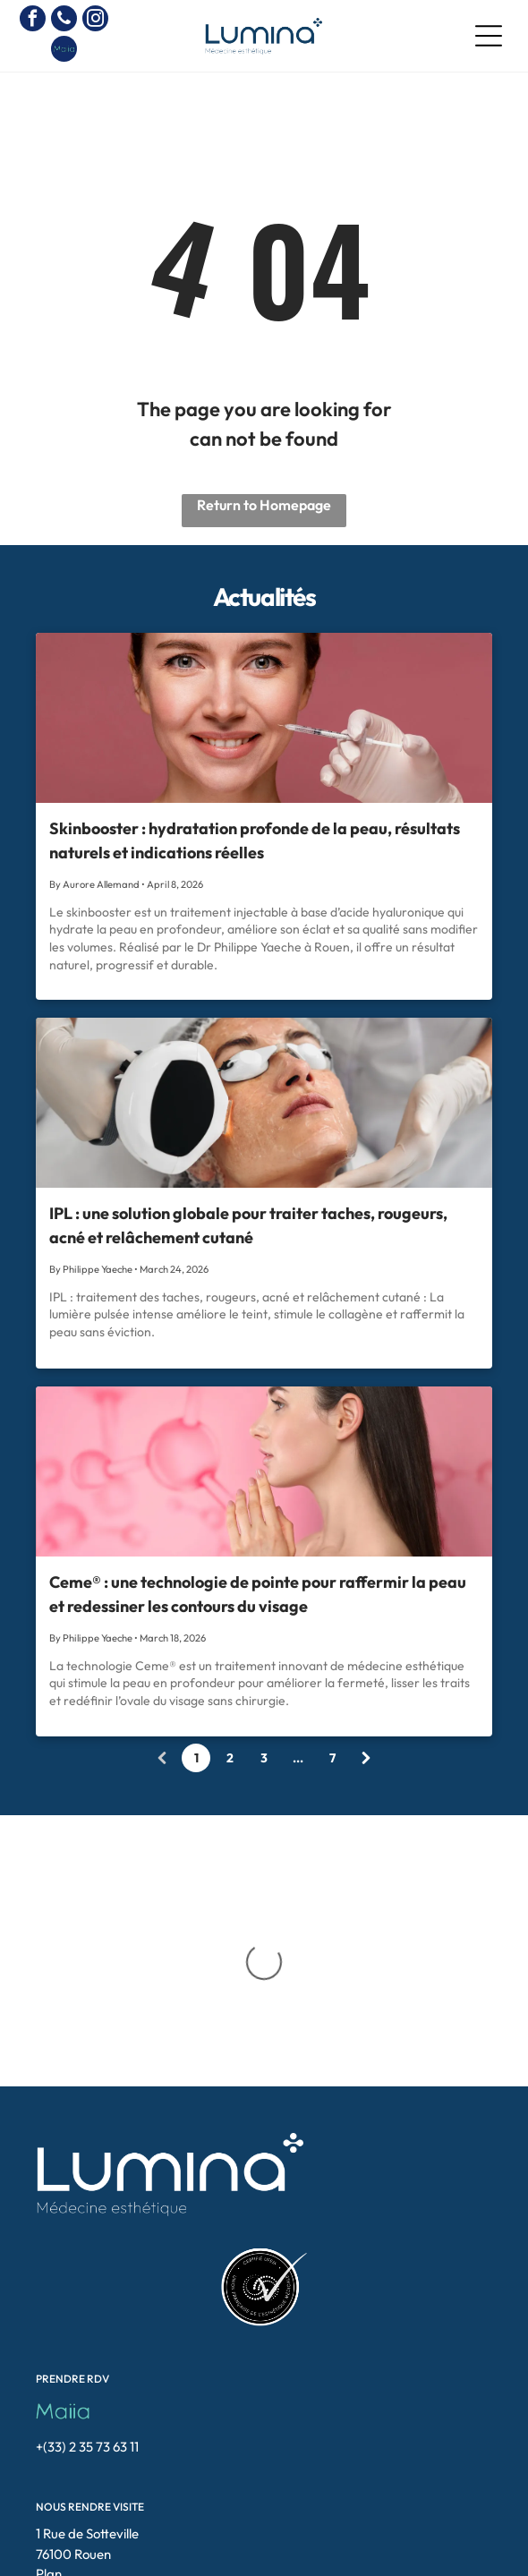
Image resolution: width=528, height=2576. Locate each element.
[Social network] (64, 51)
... (298, 1758)
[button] (433, 2539)
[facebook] (33, 20)
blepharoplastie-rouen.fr (309, 2525)
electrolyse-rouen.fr (282, 2541)
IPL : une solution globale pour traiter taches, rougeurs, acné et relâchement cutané (248, 1225)
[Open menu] (488, 35)
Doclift (351, 2557)
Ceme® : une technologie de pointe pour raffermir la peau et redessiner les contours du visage (257, 1594)
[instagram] (95, 20)
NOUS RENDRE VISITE (90, 2349)
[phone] (64, 20)
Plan (49, 2416)
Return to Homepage (264, 505)
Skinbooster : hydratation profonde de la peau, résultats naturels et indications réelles (254, 840)
